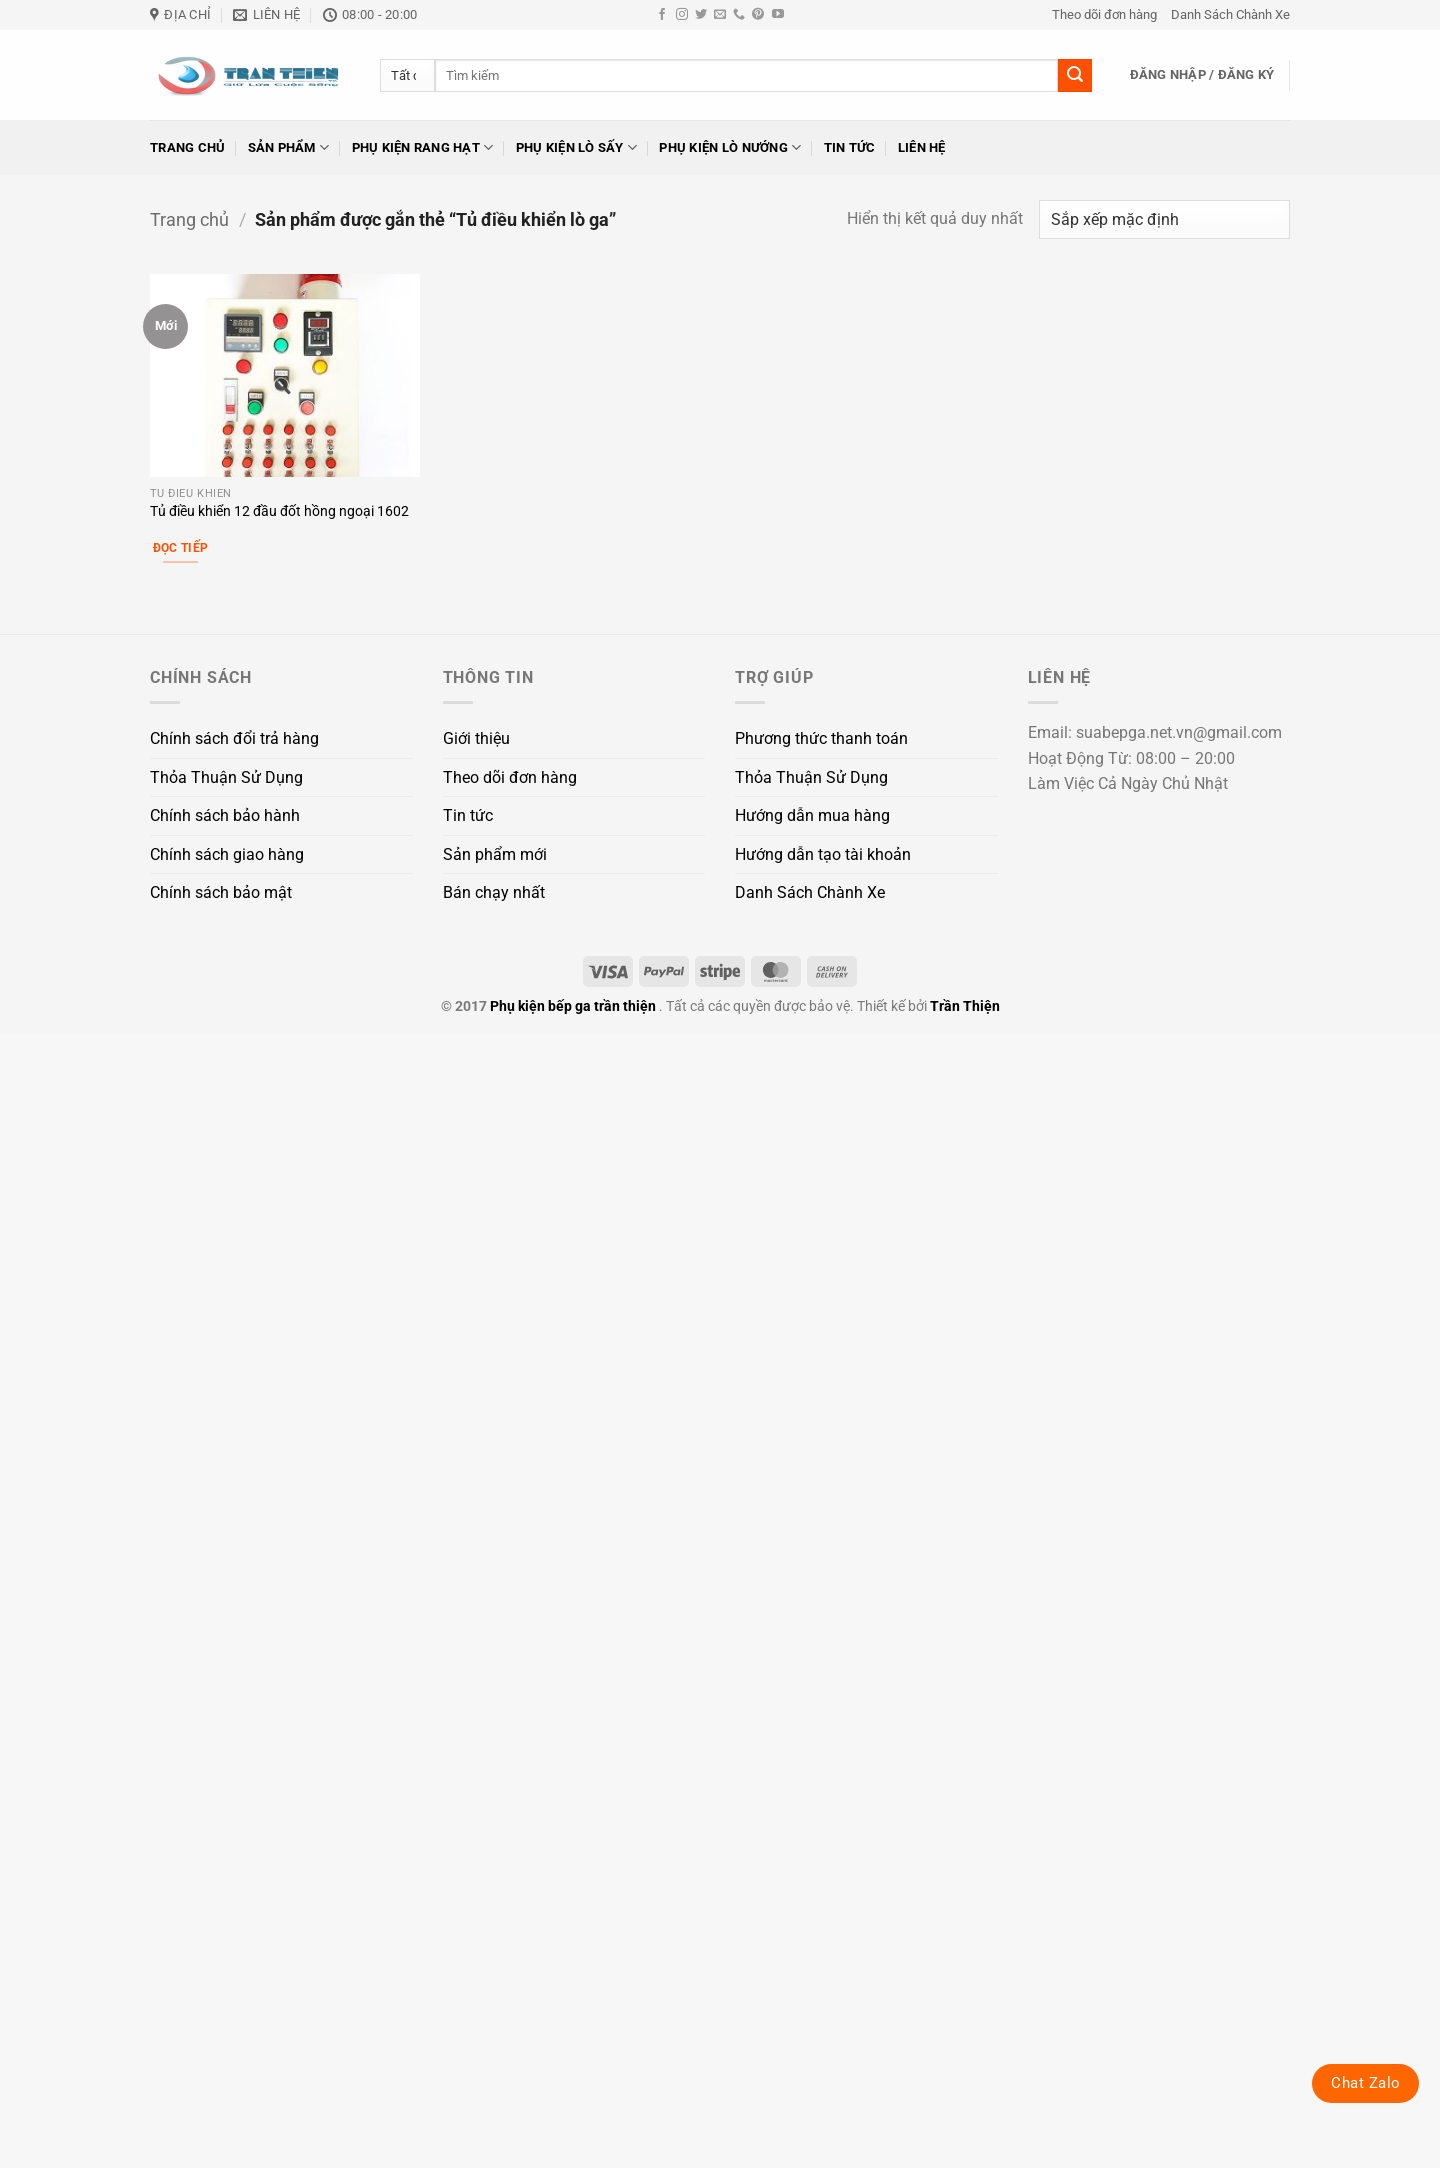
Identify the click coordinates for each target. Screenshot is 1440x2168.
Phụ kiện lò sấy (576, 147)
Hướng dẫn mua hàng (812, 815)
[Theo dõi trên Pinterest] (758, 15)
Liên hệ (922, 147)
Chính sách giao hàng (227, 854)
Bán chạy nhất (494, 892)
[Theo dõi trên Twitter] (701, 15)
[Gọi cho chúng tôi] (739, 15)
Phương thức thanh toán (821, 738)
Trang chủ (187, 147)
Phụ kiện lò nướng (730, 147)
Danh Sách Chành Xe (1230, 14)
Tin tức (850, 147)
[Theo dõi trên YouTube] (778, 15)
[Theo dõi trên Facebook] (662, 15)
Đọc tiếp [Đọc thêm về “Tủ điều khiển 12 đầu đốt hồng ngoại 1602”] (181, 548)
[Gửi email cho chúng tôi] (720, 15)
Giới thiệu (476, 738)
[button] (1202, 75)
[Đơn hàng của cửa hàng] (1164, 219)
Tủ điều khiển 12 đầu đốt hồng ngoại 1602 (279, 511)
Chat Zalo (1365, 2083)
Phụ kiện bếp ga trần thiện (573, 1006)
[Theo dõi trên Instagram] (682, 15)
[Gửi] (1075, 76)
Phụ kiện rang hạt (423, 147)
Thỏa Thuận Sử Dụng (226, 777)
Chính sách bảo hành (225, 815)
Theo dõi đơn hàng (1104, 14)
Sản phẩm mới (495, 854)
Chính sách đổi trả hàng (234, 738)
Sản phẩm (289, 147)
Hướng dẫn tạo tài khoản (823, 854)
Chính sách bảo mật (221, 892)
